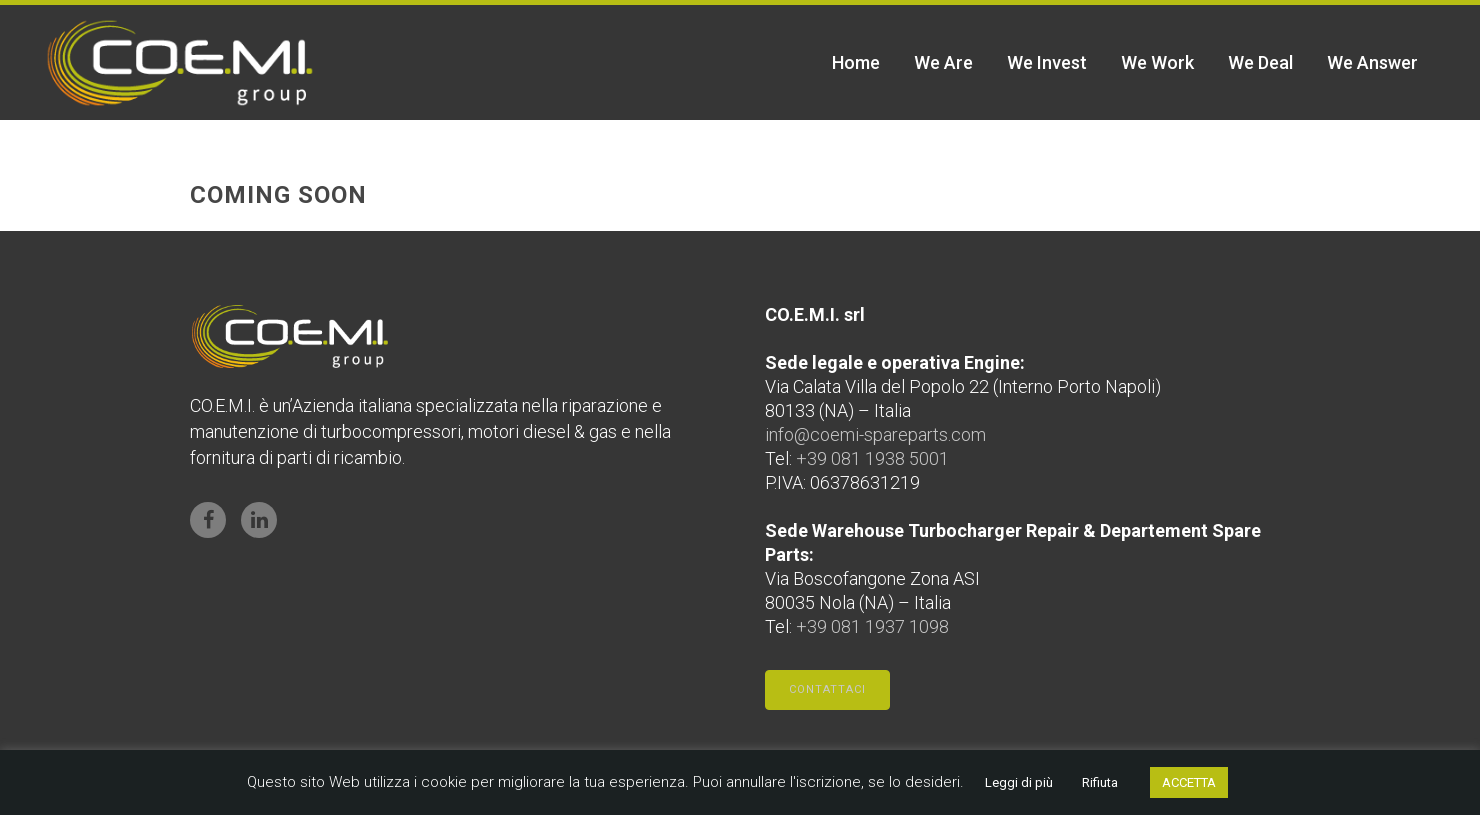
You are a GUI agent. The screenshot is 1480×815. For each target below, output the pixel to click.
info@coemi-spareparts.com (875, 434)
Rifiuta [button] (1100, 782)
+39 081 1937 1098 (872, 626)
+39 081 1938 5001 (872, 458)
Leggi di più (1019, 782)
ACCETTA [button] (1189, 782)
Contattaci (827, 689)
